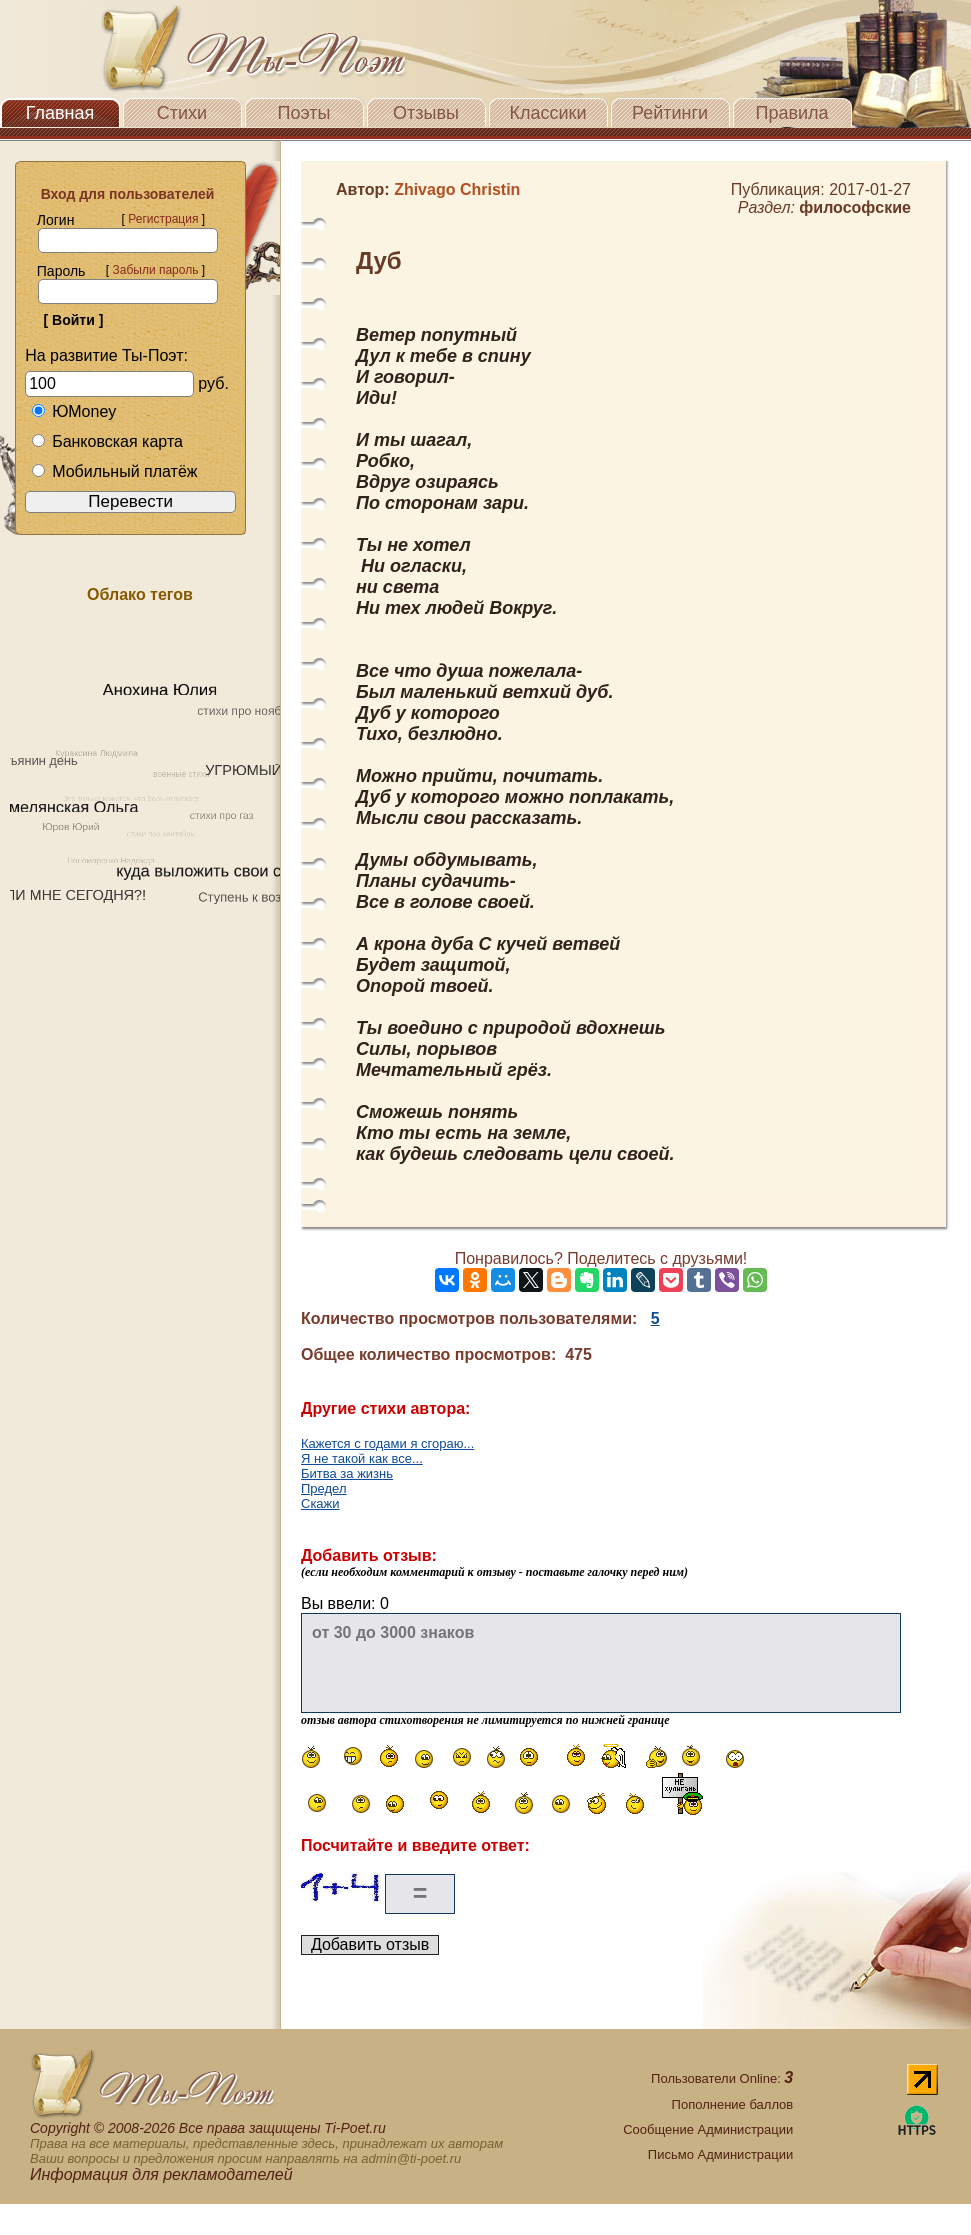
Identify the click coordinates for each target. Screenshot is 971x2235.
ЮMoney (73, 411)
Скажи (320, 1503)
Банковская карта (107, 441)
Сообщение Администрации (708, 2129)
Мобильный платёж (114, 471)
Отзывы (426, 113)
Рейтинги (670, 113)
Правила (791, 113)
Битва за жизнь (347, 1473)
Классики (548, 113)
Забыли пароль (155, 270)
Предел (324, 1488)
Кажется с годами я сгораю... (387, 1443)
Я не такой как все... (362, 1458)
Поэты (304, 113)
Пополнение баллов (733, 2104)
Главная (60, 113)
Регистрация (163, 219)
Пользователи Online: (722, 2078)
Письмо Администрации (720, 2154)
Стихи (182, 113)
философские (855, 207)
